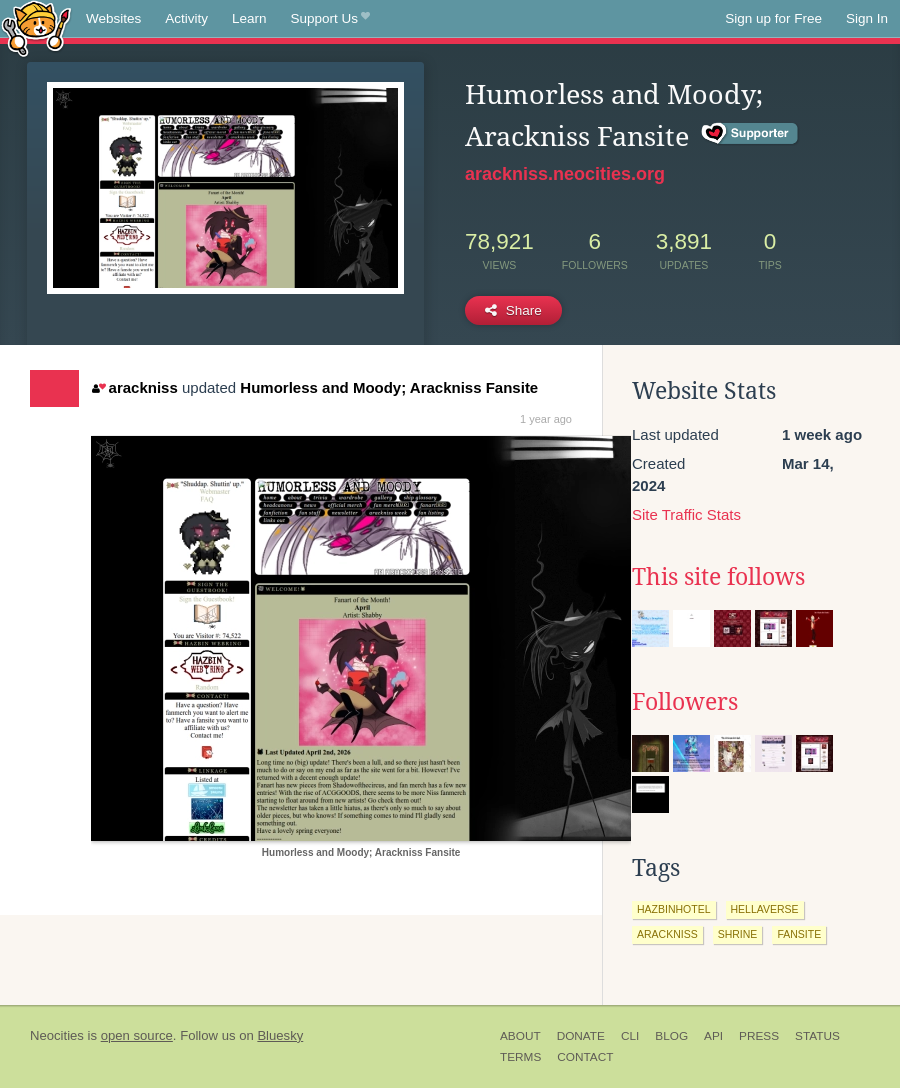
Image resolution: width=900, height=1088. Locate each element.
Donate (581, 1036)
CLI (630, 1036)
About (520, 1036)
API (713, 1036)
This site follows (718, 577)
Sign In (867, 18)
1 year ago (546, 419)
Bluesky (280, 1035)
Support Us (330, 19)
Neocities (57, 1035)
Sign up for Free (773, 18)
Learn (249, 18)
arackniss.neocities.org (565, 174)
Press (759, 1036)
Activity (186, 18)
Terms (520, 1057)
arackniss (135, 387)
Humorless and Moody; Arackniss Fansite (389, 387)
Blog (671, 1036)
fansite (799, 934)
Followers (685, 702)
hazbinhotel (674, 909)
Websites (113, 18)
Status (817, 1036)
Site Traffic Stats (686, 514)
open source (137, 1035)
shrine (738, 934)
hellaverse (765, 909)
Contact (585, 1057)
